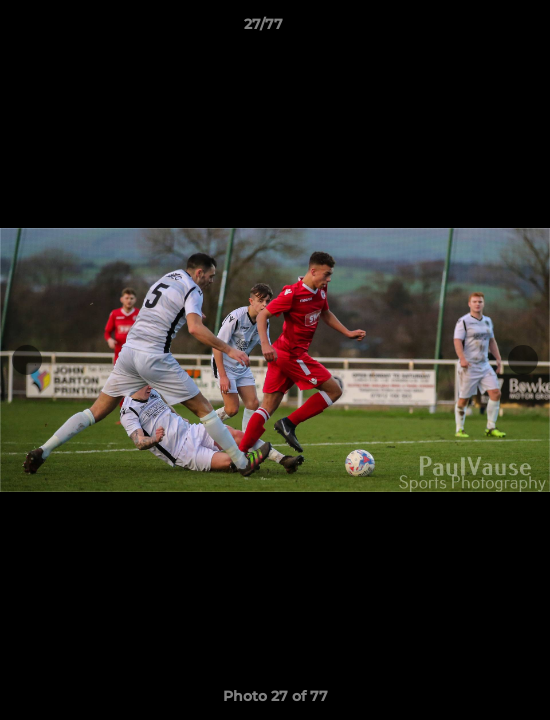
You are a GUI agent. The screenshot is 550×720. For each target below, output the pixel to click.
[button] (478, 29)
